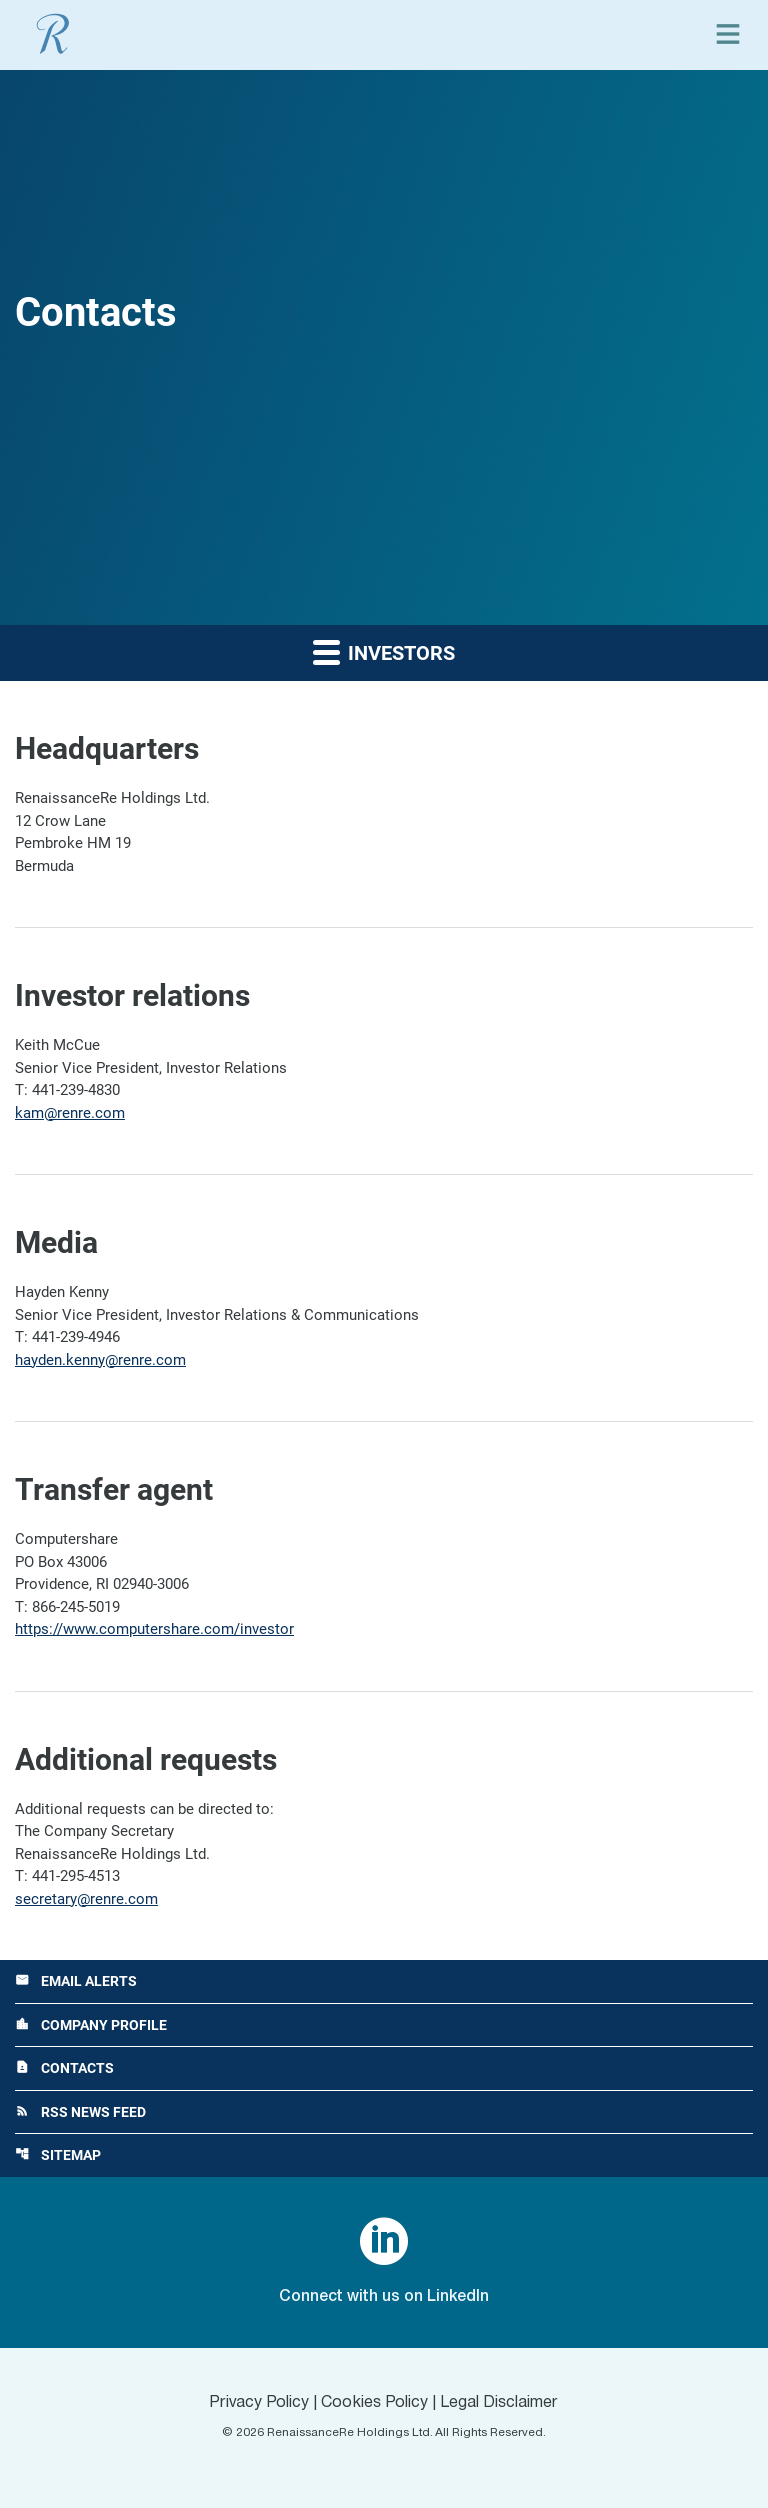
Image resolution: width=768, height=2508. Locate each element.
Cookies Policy (374, 2403)
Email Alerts (76, 1981)
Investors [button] (384, 651)
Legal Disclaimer (499, 2403)
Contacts (64, 2068)
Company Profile (91, 2025)
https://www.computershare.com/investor (154, 1629)
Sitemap (58, 2155)
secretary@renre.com (86, 1899)
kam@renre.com (70, 1113)
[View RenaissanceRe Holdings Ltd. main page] (53, 34)
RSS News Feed (80, 2112)
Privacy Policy (259, 2403)
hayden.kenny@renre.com (100, 1360)
